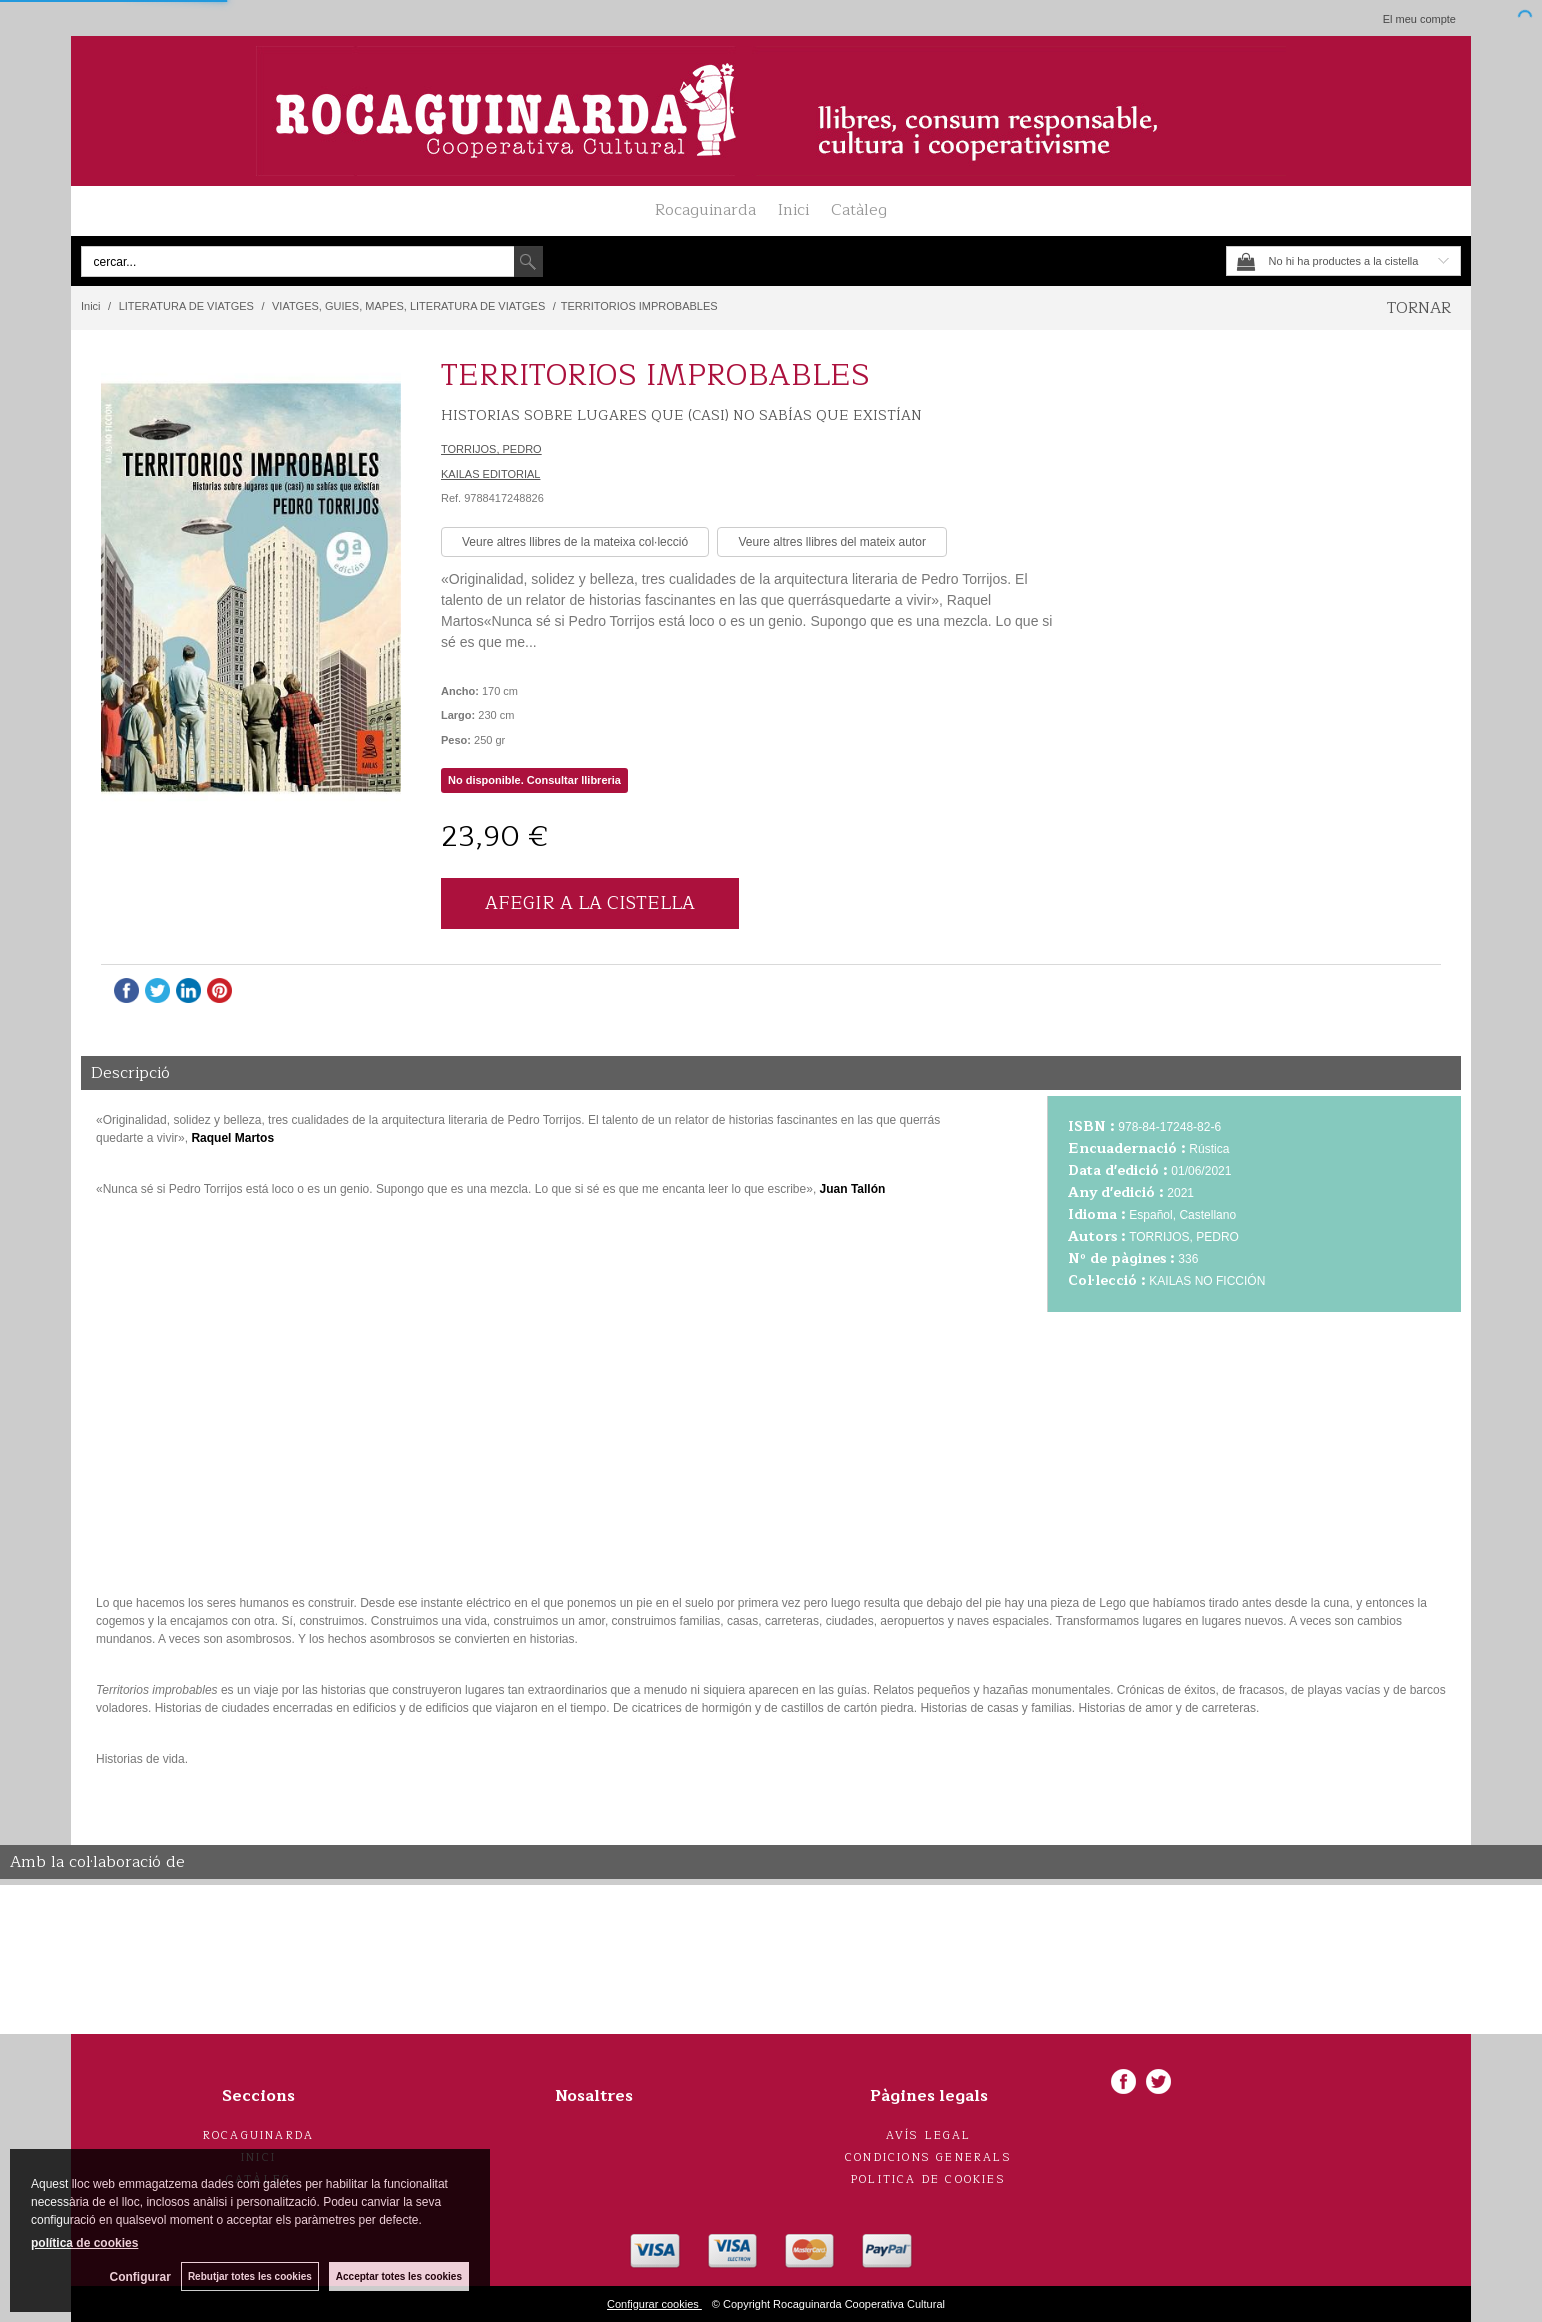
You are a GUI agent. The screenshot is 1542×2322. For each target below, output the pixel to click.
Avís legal (929, 2135)
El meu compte (1419, 19)
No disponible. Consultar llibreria (534, 780)
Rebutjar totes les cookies (250, 2276)
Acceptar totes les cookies (399, 2276)
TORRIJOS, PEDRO (491, 449)
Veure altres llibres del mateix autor (831, 542)
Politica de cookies (928, 2179)
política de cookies (84, 2243)
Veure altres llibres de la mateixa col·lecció (575, 542)
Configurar (140, 2277)
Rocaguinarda (705, 210)
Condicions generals (928, 2157)
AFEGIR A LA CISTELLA (590, 903)
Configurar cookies (654, 2304)
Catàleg (859, 210)
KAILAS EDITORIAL (490, 474)
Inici (793, 210)
